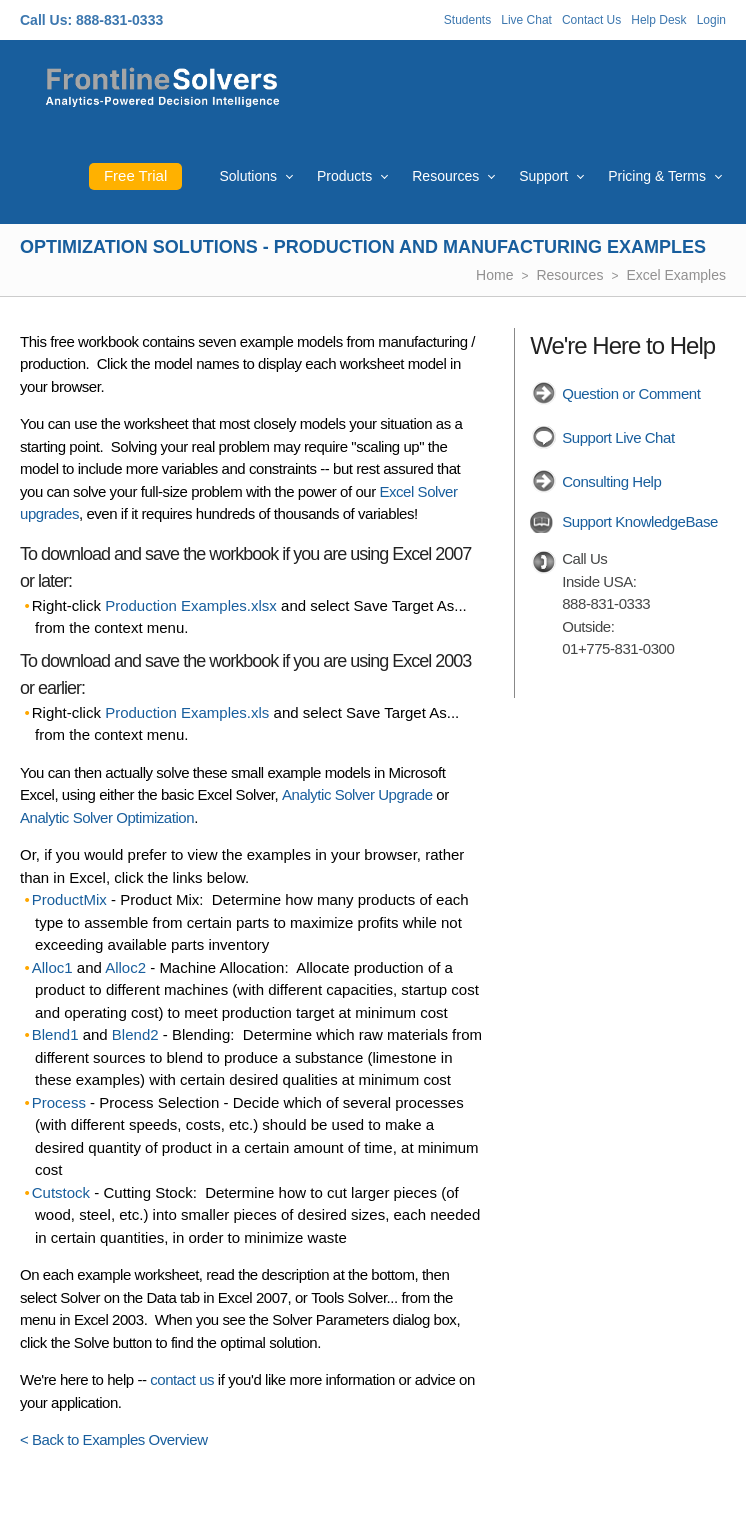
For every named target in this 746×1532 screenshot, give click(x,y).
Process (59, 1102)
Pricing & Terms (657, 176)
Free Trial (135, 175)
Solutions (248, 176)
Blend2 (135, 1034)
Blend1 (55, 1034)
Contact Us (591, 20)
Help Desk (658, 20)
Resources (445, 176)
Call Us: (46, 20)
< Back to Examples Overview (114, 1439)
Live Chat (526, 20)
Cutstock (61, 1192)
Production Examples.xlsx (191, 605)
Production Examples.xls (187, 712)
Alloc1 (52, 967)
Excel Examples (676, 275)
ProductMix (69, 899)
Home (494, 275)
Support (543, 176)
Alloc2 (125, 967)
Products (344, 176)
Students (467, 20)
